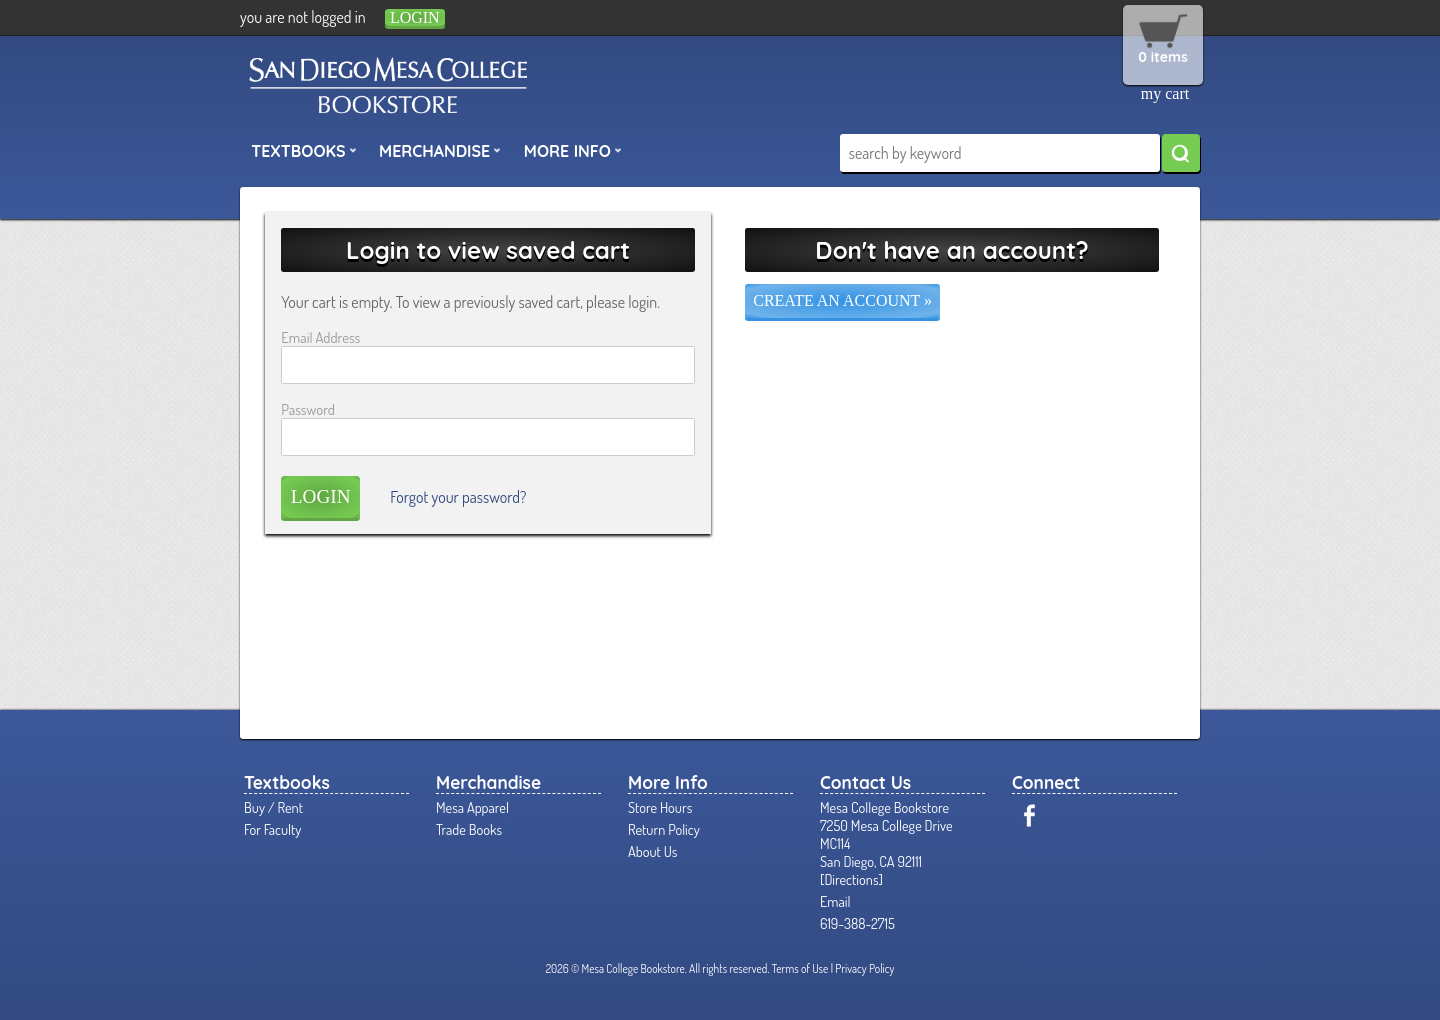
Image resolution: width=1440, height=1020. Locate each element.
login (415, 17)
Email (835, 901)
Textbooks (304, 150)
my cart (1165, 93)
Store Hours (660, 807)
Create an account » (842, 300)
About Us (652, 851)
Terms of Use (800, 968)
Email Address (320, 337)
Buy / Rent (273, 807)
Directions (851, 879)
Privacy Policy (864, 968)
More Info (573, 150)
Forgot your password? (458, 497)
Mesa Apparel (472, 807)
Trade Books (469, 829)
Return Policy (664, 829)
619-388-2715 (857, 923)
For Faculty (272, 829)
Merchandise (440, 150)
